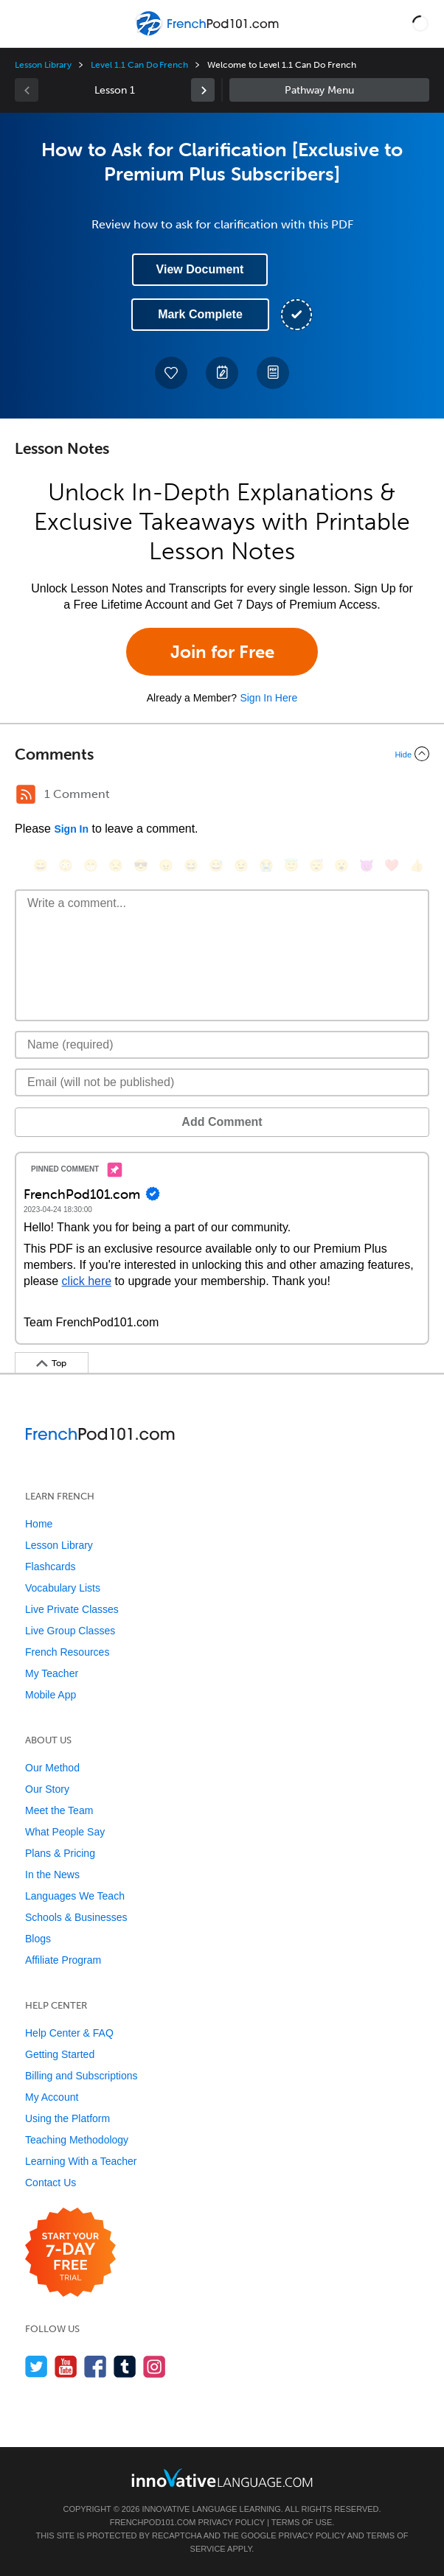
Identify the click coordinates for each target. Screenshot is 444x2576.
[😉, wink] (241, 865)
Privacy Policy (231, 2522)
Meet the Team (59, 1810)
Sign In (71, 829)
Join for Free (222, 651)
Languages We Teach (75, 1896)
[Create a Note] (222, 373)
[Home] (208, 34)
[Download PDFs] (273, 373)
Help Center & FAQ (69, 2033)
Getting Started (59, 2054)
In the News (52, 1874)
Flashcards (50, 1566)
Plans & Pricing (60, 1853)
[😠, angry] (165, 865)
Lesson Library (43, 65)
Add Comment (221, 1122)
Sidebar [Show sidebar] (329, 90)
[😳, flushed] (65, 865)
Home (38, 1524)
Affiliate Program (63, 1960)
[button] (420, 23)
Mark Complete (200, 314)
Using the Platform (67, 2118)
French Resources (67, 1652)
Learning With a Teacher (81, 2161)
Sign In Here (268, 698)
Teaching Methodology (76, 2140)
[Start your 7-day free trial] (70, 2253)
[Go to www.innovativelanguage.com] (222, 2478)
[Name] (222, 1045)
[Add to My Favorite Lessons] (171, 373)
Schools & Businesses (76, 1917)
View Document (200, 269)
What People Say (65, 1832)
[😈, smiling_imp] (366, 865)
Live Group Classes (70, 1631)
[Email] (222, 1082)
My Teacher (51, 1673)
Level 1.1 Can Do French (139, 65)
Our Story (47, 1789)
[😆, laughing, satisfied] (191, 865)
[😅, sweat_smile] (216, 865)
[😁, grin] (90, 865)
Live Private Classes (72, 1609)
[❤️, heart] (391, 865)
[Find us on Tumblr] (125, 2366)
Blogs (38, 1939)
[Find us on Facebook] (95, 2366)
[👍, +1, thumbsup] (416, 865)
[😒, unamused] (115, 865)
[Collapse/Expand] (222, 754)
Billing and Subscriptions (81, 2076)
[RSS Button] (26, 794)
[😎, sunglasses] (140, 865)
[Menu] (23, 23)
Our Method (52, 1768)
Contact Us (50, 2182)
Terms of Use (302, 2522)
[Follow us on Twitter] (36, 2366)
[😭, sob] (266, 865)
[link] (203, 90)
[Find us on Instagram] (154, 2366)
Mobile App (50, 1695)
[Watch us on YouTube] (66, 2366)
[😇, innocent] (291, 865)
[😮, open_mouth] (341, 865)
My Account (51, 2097)
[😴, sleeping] (316, 865)
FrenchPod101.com (153, 2522)
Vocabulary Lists (62, 1588)
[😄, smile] (40, 865)
